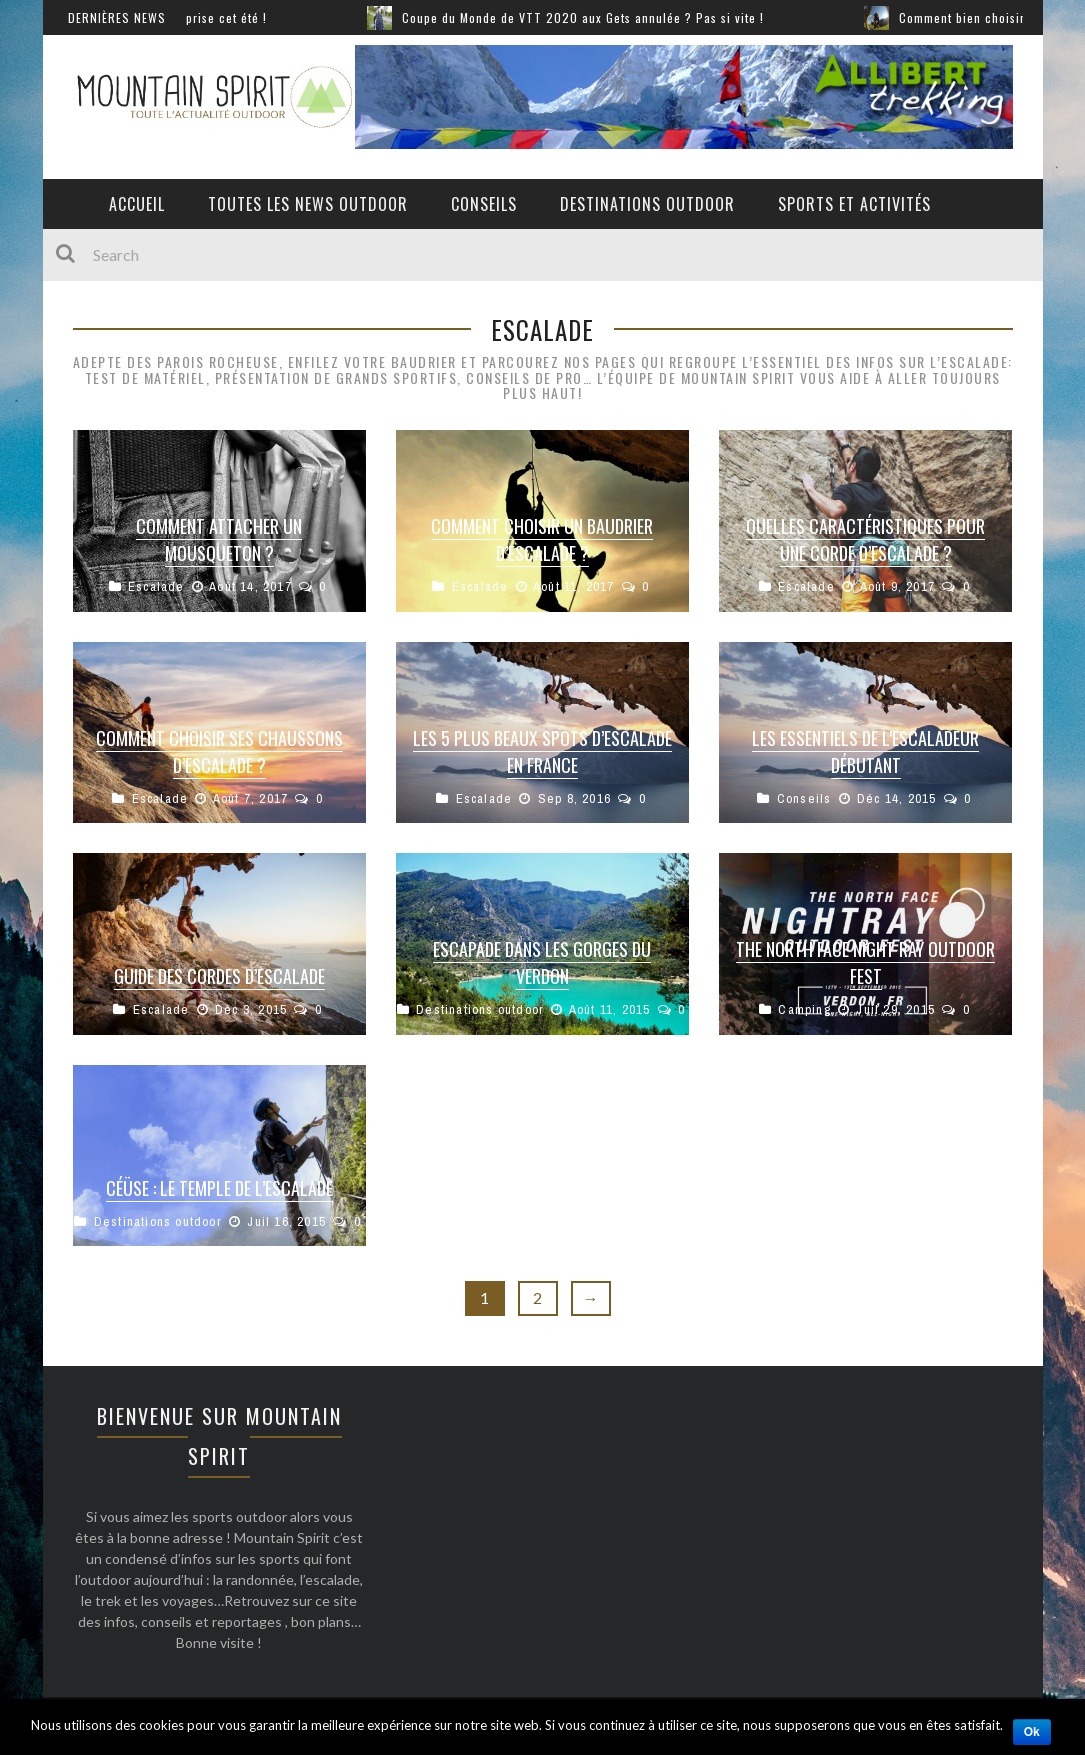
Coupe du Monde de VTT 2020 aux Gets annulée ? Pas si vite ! (619, 17)
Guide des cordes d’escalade (219, 976)
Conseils (484, 204)
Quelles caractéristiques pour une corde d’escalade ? (865, 539)
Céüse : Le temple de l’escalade (219, 1188)
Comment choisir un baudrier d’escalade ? (542, 539)
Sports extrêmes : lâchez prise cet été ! (189, 17)
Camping (804, 1009)
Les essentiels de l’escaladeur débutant (865, 751)
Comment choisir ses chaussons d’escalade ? (219, 751)
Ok (1032, 1732)
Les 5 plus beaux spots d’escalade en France (542, 751)
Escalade (156, 586)
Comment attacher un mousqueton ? (219, 539)
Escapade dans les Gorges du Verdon (542, 962)
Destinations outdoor (647, 204)
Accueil (137, 204)
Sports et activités (854, 204)
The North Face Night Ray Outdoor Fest (865, 962)
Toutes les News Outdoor (308, 204)
